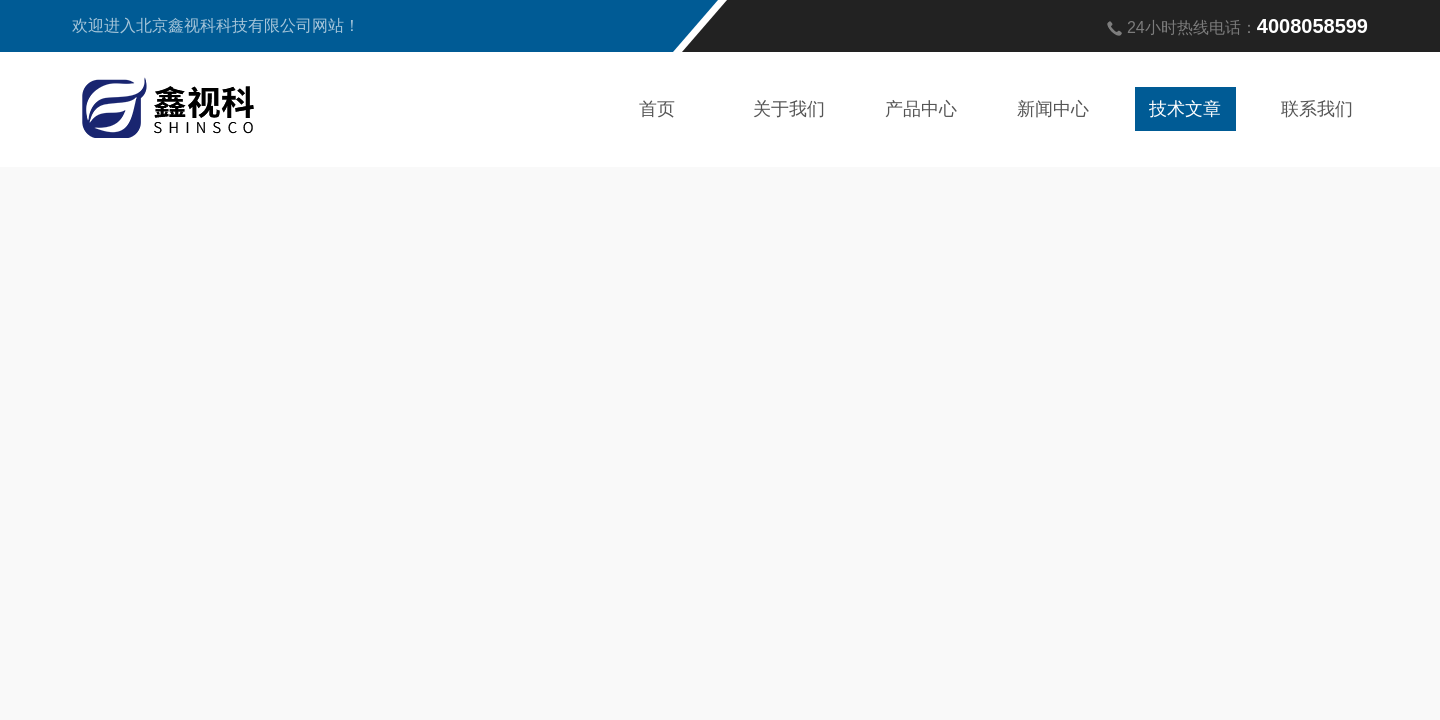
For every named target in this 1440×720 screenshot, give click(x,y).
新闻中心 (1053, 109)
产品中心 (921, 109)
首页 (657, 109)
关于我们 (789, 109)
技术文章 (1185, 109)
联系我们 (1317, 109)
